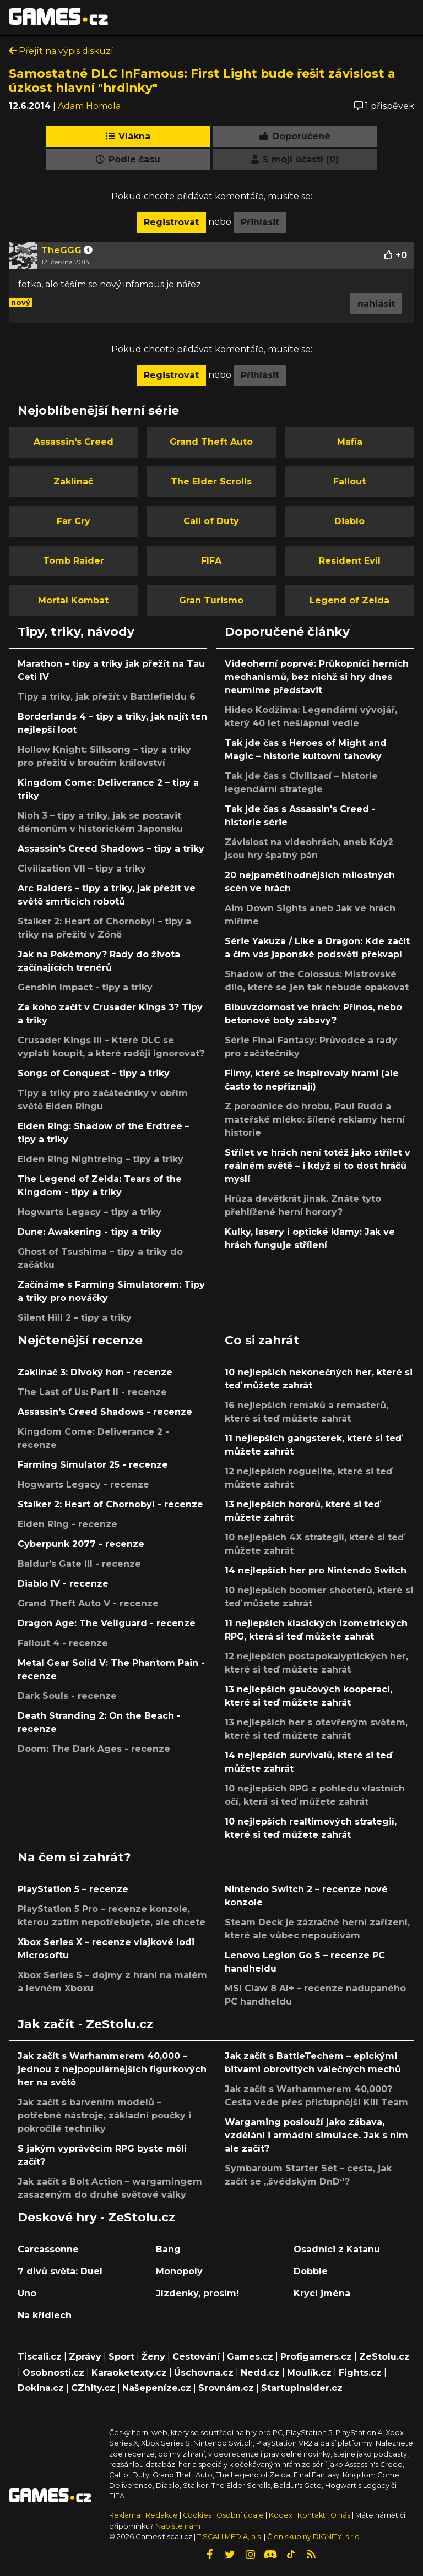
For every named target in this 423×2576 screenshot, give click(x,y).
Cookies (197, 2515)
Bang (168, 2249)
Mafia (349, 442)
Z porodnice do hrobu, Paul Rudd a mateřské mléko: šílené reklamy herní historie (315, 1119)
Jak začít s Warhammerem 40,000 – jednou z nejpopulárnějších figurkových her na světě (112, 2069)
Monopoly (179, 2271)
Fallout (349, 481)
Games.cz (250, 2356)
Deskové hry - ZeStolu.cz (96, 2217)
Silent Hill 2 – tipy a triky (75, 1317)
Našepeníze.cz (156, 2388)
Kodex (281, 2515)
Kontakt (312, 2515)
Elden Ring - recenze (67, 1524)
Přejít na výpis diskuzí (61, 51)
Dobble (311, 2271)
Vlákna (128, 136)
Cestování (196, 2356)
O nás (341, 2515)
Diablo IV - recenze (63, 1583)
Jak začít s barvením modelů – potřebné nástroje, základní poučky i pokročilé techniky (104, 2115)
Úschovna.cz (204, 2372)
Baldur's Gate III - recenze (79, 1564)
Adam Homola (89, 106)
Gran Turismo (211, 600)
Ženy (153, 2356)
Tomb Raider (73, 560)
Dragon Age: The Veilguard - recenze (107, 1623)
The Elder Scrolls (211, 481)
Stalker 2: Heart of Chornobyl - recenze (110, 1504)
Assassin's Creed (73, 442)
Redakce (161, 2515)
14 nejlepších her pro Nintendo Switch (315, 1570)
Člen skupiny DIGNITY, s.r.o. (314, 2537)
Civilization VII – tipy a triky (82, 868)
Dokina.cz (41, 2388)
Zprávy (85, 2356)
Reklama (124, 2515)
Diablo (349, 521)
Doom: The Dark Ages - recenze (94, 1749)
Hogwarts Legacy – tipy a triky (89, 1212)
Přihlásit (260, 222)
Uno (27, 2293)
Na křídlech (45, 2315)
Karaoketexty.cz (129, 2372)
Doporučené (294, 136)
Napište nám (177, 2526)
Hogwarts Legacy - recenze (83, 1484)
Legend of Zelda (349, 600)
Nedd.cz (260, 2372)
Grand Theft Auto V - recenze (88, 1603)
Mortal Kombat (73, 600)
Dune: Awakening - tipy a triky (89, 1232)
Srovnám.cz (226, 2388)
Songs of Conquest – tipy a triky (94, 1073)
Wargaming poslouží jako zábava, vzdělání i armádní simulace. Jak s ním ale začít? (316, 2135)
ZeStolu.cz (384, 2356)
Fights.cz (360, 2372)
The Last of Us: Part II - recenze (92, 1392)
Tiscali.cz (40, 2356)
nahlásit (376, 303)
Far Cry (73, 521)
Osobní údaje (240, 2515)
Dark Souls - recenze (67, 1696)
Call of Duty (211, 521)
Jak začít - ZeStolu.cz (85, 2024)
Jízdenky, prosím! (197, 2293)
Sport (121, 2356)
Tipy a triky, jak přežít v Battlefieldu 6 (107, 696)
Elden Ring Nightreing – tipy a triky (100, 1159)
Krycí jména (322, 2293)
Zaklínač (73, 481)
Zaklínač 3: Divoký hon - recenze (95, 1372)
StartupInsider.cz (302, 2388)
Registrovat (171, 222)
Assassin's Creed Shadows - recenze (105, 1412)
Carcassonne (48, 2249)
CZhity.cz (93, 2388)
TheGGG (61, 250)
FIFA (211, 560)
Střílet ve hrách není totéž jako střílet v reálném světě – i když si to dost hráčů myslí (317, 1165)
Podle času (128, 159)
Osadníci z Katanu (337, 2249)
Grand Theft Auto (211, 442)
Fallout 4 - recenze (63, 1643)
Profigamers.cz (316, 2356)
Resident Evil (350, 560)
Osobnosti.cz (53, 2372)
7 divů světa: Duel (60, 2271)
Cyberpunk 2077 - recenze (81, 1544)
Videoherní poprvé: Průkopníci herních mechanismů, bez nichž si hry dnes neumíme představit (317, 676)
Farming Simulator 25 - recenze (93, 1464)
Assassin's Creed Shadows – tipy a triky (111, 848)
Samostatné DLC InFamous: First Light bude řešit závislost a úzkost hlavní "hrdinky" (202, 80)
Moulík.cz (309, 2372)
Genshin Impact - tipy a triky (85, 987)
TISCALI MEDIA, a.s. (229, 2537)
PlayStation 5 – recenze (73, 1889)
